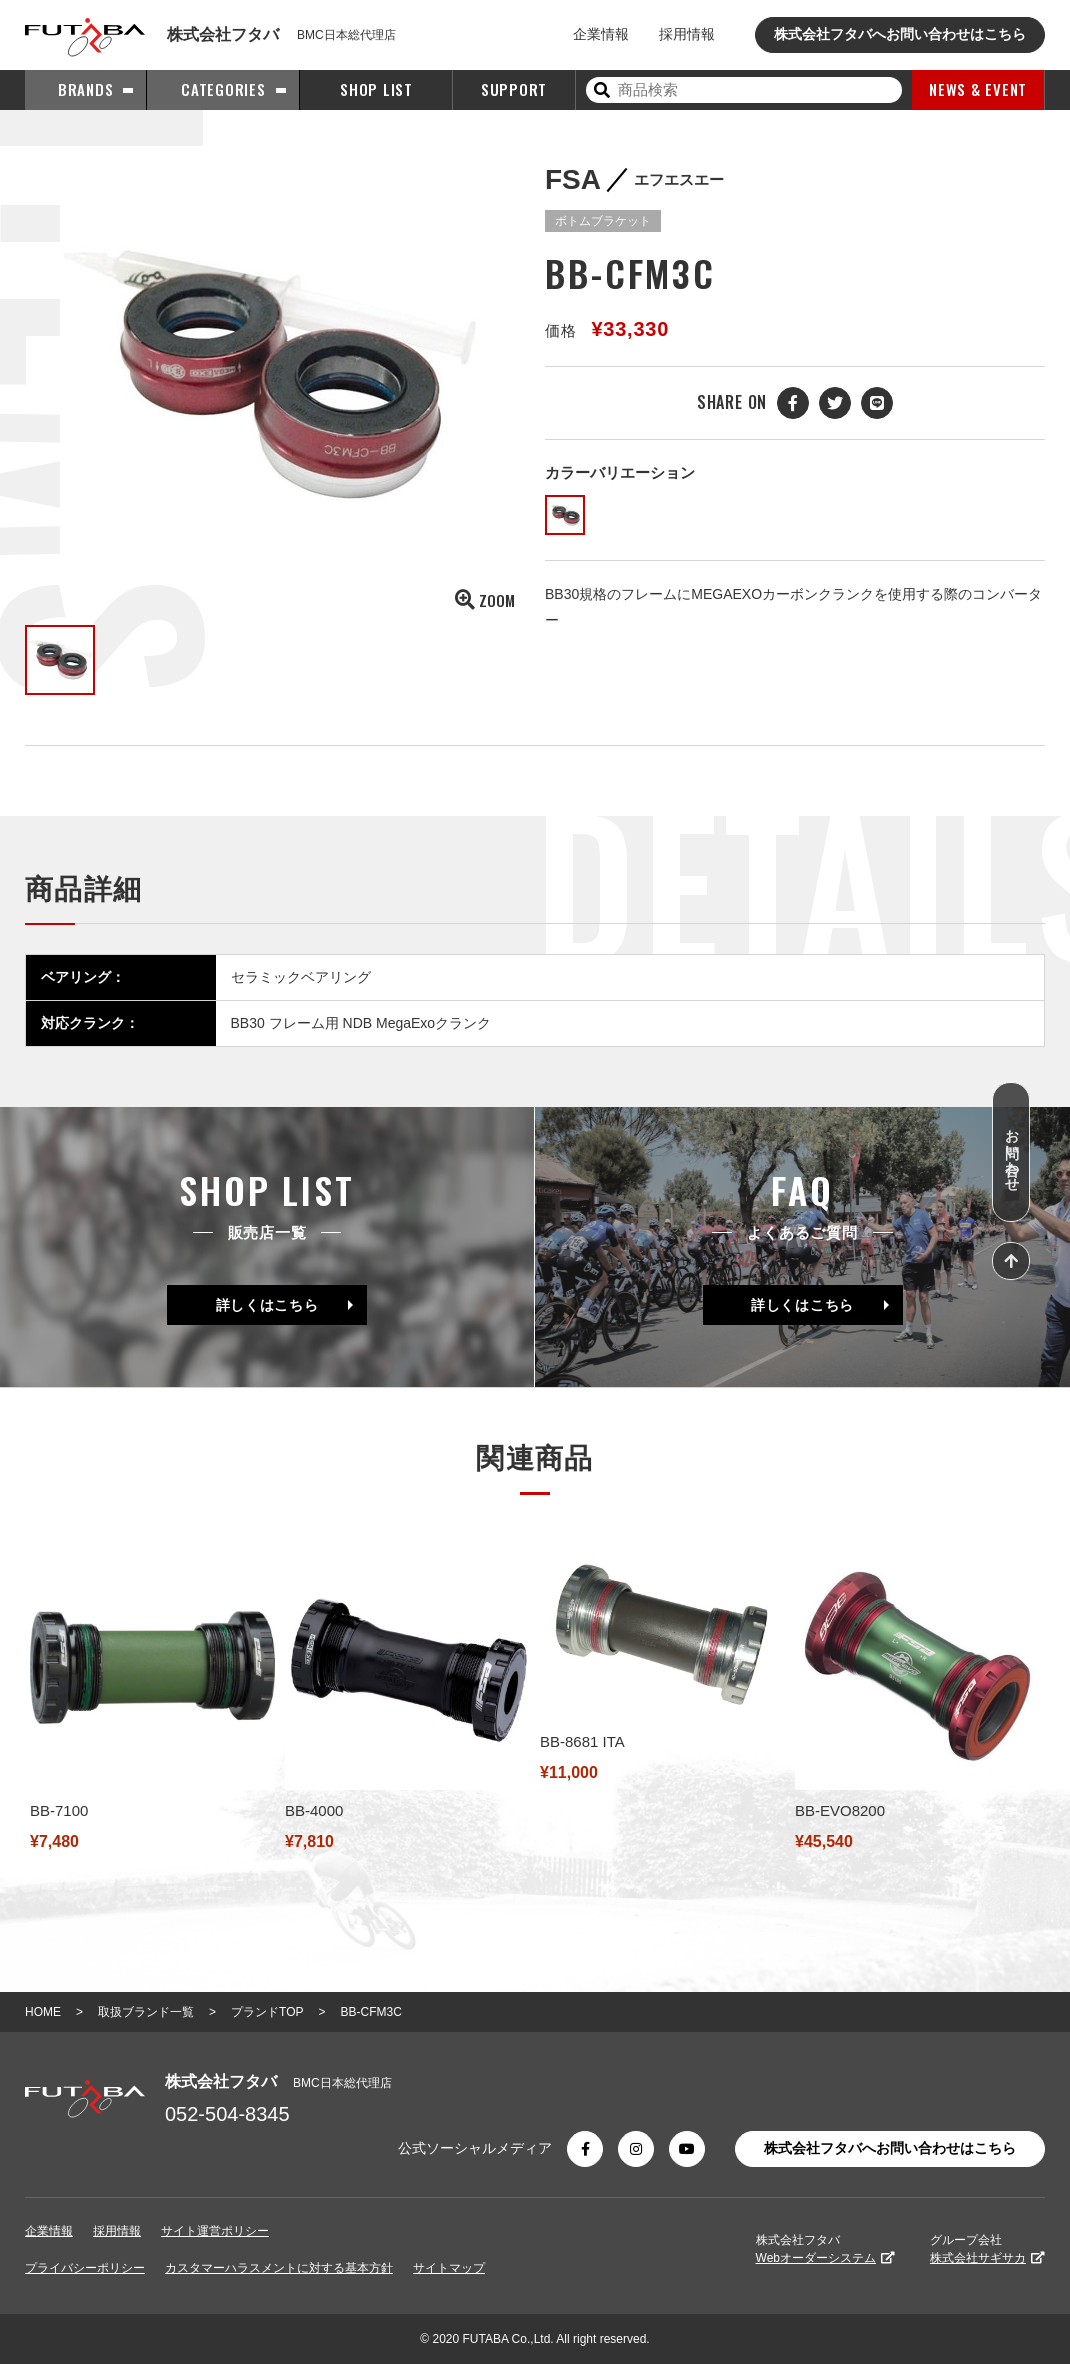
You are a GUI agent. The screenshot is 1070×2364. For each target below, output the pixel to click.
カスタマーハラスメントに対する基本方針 (279, 2268)
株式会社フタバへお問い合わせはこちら (900, 34)
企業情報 (601, 34)
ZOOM (485, 600)
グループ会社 (987, 2249)
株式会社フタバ (825, 2249)
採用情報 (687, 34)
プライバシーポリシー (85, 2268)
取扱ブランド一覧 (146, 2012)
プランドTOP (267, 2012)
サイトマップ (449, 2268)
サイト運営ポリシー (215, 2231)
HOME (43, 2012)
